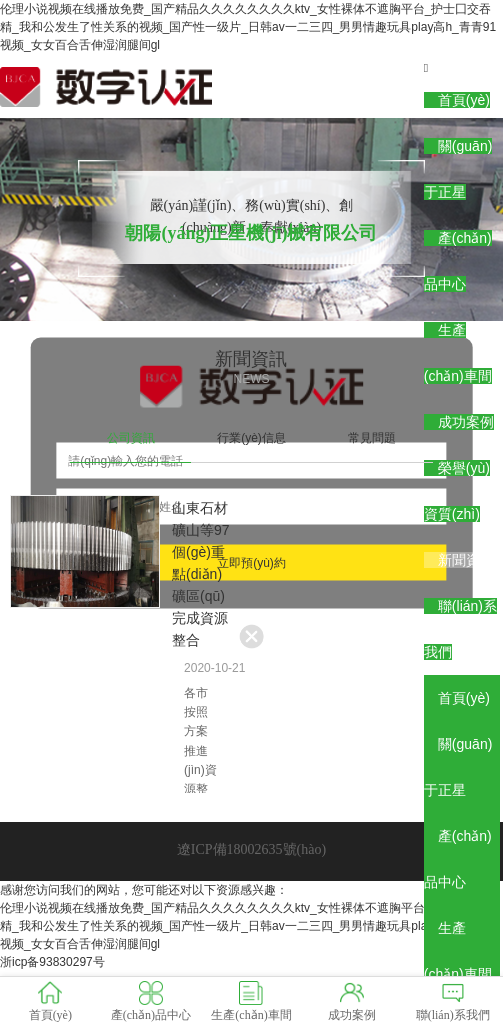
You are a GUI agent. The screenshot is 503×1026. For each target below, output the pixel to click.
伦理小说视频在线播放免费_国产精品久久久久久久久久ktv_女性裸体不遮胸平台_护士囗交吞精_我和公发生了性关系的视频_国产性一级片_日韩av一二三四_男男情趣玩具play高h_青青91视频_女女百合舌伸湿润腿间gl (248, 27)
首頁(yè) (464, 100)
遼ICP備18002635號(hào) (251, 849)
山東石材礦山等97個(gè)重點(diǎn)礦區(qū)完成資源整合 (201, 574)
